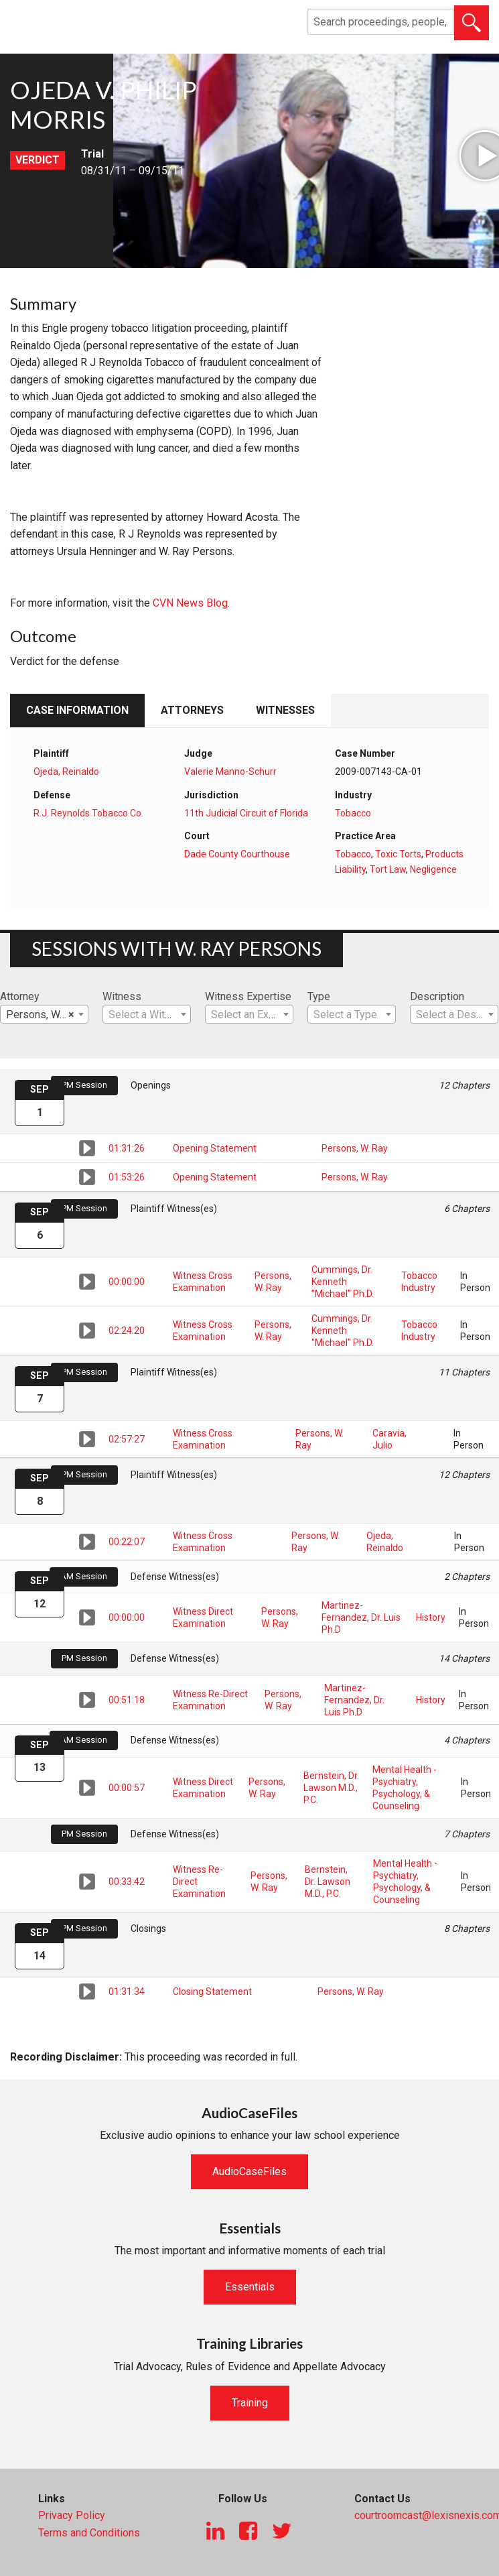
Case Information (77, 710)
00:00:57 (127, 1787)
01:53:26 (127, 1177)
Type (318, 996)
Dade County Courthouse (237, 854)
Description (437, 996)
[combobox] (44, 1014)
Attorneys (192, 710)
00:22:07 (127, 1541)
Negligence (433, 869)
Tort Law (388, 869)
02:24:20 (127, 1330)
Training (250, 2402)
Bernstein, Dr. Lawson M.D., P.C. (331, 1787)
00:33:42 (127, 1881)
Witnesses (285, 710)
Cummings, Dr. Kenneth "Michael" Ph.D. (342, 1281)
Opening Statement (215, 1148)
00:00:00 (127, 1281)
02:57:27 (127, 1439)
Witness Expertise (248, 996)
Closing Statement (212, 1991)
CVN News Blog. (191, 603)
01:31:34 (127, 1991)
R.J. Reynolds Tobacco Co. (88, 813)
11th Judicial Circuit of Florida (246, 813)
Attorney (20, 996)
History (430, 1617)
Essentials (250, 2286)
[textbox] (146, 1014)
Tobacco (353, 813)
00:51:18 (127, 1700)
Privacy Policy (71, 2515)
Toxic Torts (398, 854)
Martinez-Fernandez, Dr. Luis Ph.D (361, 1617)
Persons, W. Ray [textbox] (44, 1014)
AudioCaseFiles (249, 2171)
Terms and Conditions (89, 2532)
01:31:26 (127, 1148)
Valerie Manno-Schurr (230, 771)
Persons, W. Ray (355, 1148)
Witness (121, 996)
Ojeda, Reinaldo (66, 771)
